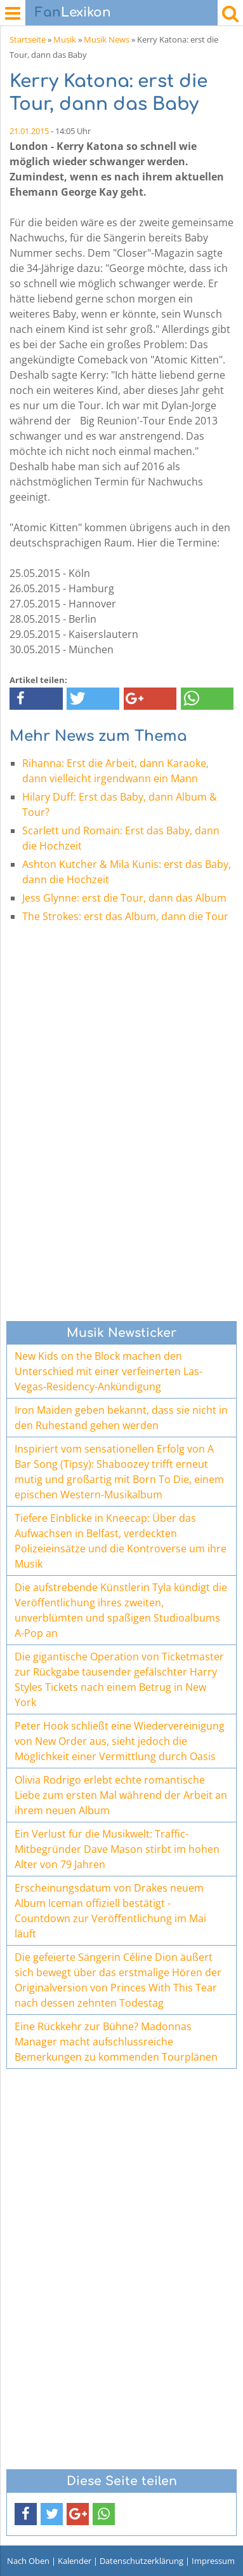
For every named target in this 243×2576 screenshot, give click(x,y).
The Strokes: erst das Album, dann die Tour (125, 916)
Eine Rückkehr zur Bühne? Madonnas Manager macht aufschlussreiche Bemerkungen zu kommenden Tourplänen (116, 2041)
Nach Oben (28, 2560)
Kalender (74, 2560)
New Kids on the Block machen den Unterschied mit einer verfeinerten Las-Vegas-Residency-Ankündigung (108, 1371)
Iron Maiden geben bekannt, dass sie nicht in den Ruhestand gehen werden (121, 1417)
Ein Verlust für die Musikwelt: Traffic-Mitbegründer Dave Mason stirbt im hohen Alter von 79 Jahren (117, 1849)
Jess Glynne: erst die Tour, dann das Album (124, 898)
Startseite (28, 39)
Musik (64, 39)
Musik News (106, 39)
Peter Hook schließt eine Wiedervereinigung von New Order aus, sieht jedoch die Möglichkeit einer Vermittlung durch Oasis (120, 1741)
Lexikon (73, 12)
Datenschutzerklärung (141, 2560)
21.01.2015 (29, 131)
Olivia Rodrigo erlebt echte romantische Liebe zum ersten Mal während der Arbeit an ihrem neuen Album (121, 1795)
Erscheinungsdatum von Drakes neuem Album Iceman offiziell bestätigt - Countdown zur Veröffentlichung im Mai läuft (110, 1911)
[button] (36, 699)
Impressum (213, 2560)
